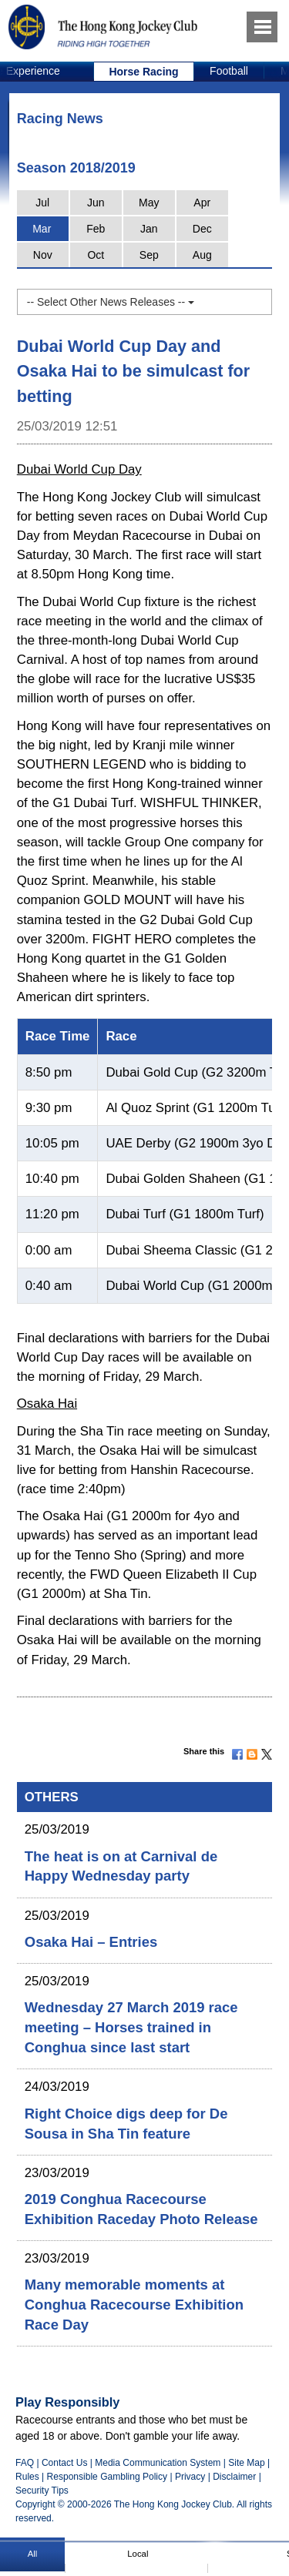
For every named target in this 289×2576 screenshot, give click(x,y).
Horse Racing (143, 71)
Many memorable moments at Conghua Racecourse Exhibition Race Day (134, 2304)
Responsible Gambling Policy (107, 2476)
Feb (95, 229)
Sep (149, 255)
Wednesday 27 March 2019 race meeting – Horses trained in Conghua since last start (131, 2027)
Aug (202, 255)
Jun (96, 202)
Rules (28, 2476)
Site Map (246, 2462)
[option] (144, 72)
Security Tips (42, 2490)
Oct (95, 255)
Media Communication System (157, 2462)
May (149, 202)
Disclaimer (234, 2476)
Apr (201, 202)
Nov (42, 255)
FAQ (24, 2462)
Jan (149, 229)
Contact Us (65, 2462)
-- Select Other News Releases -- (110, 302)
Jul (42, 202)
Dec (202, 229)
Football (229, 71)
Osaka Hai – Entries (91, 1942)
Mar (41, 229)
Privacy (190, 2476)
